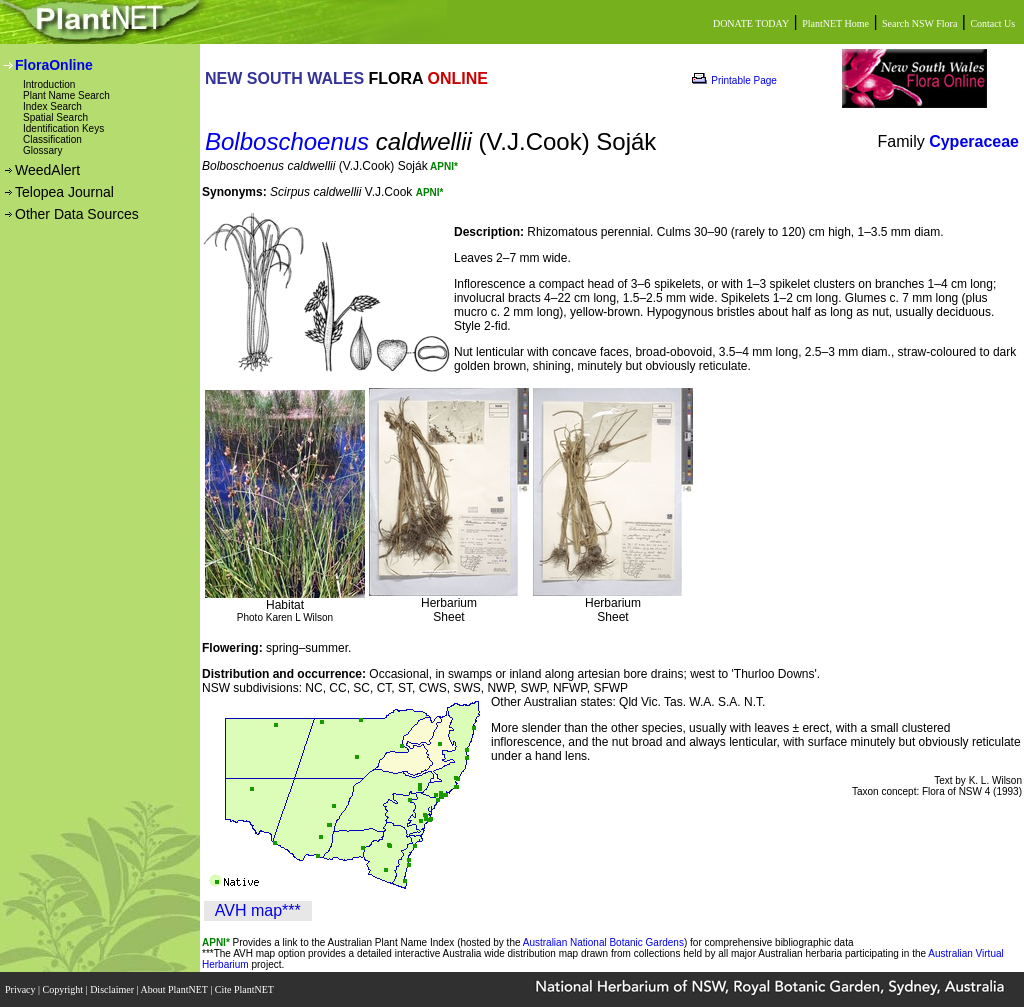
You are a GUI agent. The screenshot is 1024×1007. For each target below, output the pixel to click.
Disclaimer (113, 989)
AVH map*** (258, 910)
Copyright (64, 989)
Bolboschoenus (287, 141)
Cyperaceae (974, 141)
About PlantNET (175, 989)
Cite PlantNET (245, 989)
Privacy (21, 989)
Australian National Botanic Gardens (603, 942)
